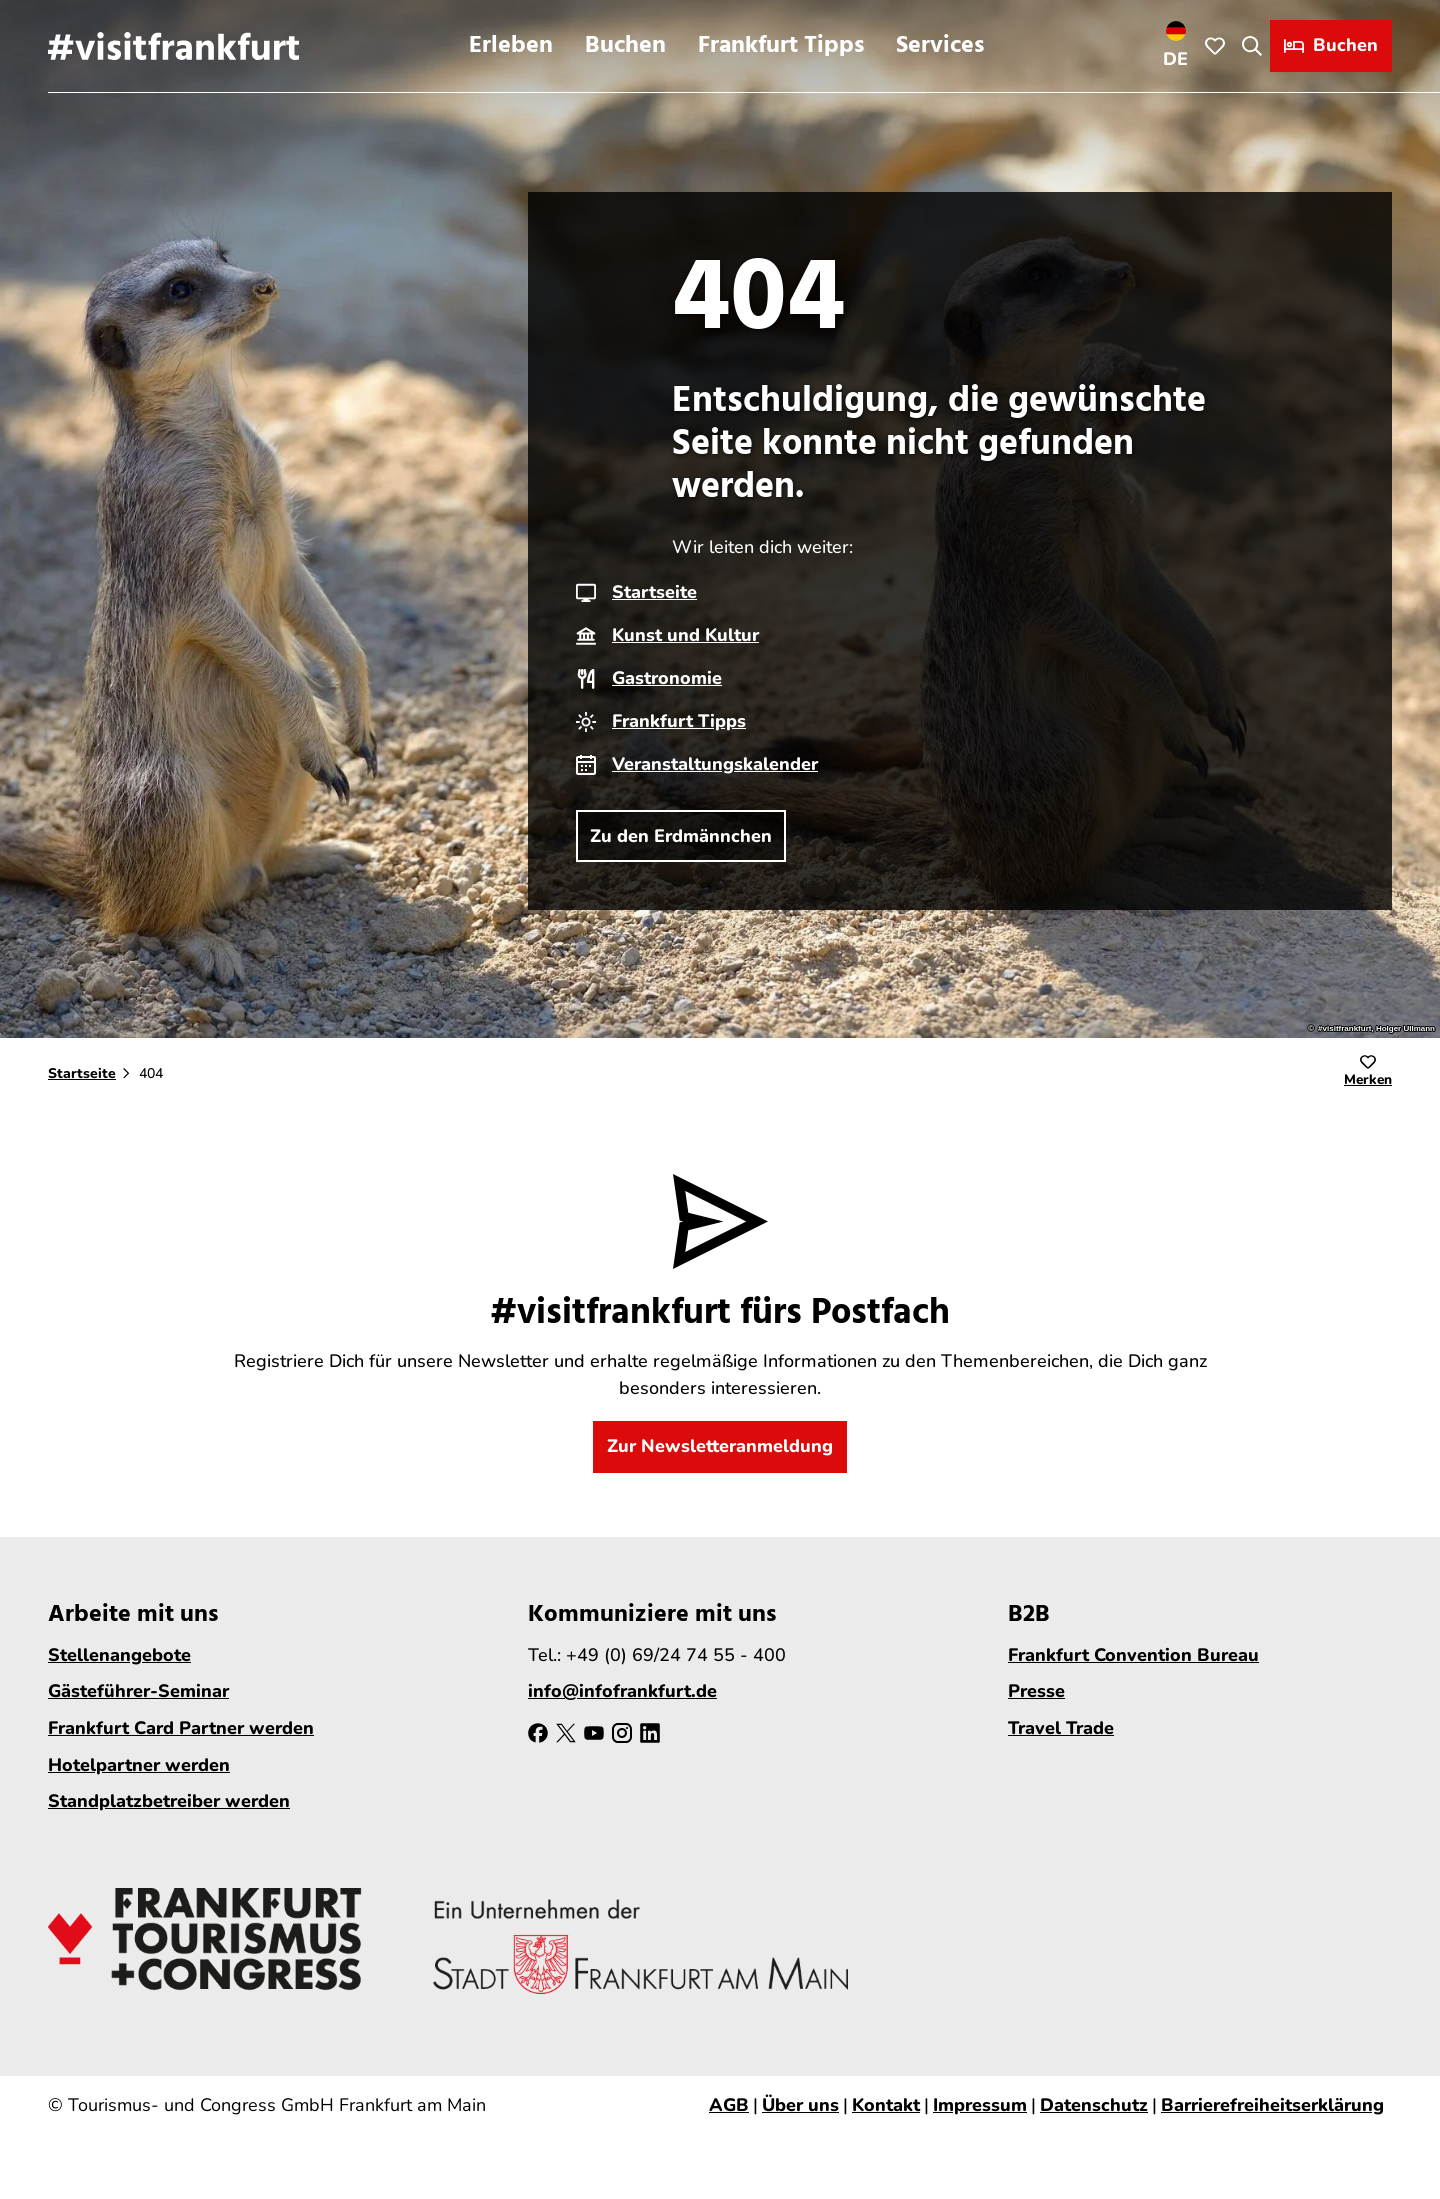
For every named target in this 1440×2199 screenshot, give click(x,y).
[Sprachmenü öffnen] (1176, 46)
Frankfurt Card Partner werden (181, 1728)
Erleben (511, 46)
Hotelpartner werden (139, 1764)
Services (940, 46)
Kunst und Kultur (685, 635)
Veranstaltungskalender (715, 764)
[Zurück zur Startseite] (173, 46)
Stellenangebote (119, 1654)
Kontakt (886, 2105)
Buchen (625, 46)
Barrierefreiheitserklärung (1272, 2105)
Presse (1036, 1691)
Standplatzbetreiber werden (169, 1801)
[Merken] (1368, 1074)
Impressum (980, 2105)
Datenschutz (1094, 2105)
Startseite (654, 592)
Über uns (800, 2105)
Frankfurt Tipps (781, 46)
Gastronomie (667, 678)
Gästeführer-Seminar (138, 1691)
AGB (729, 2105)
